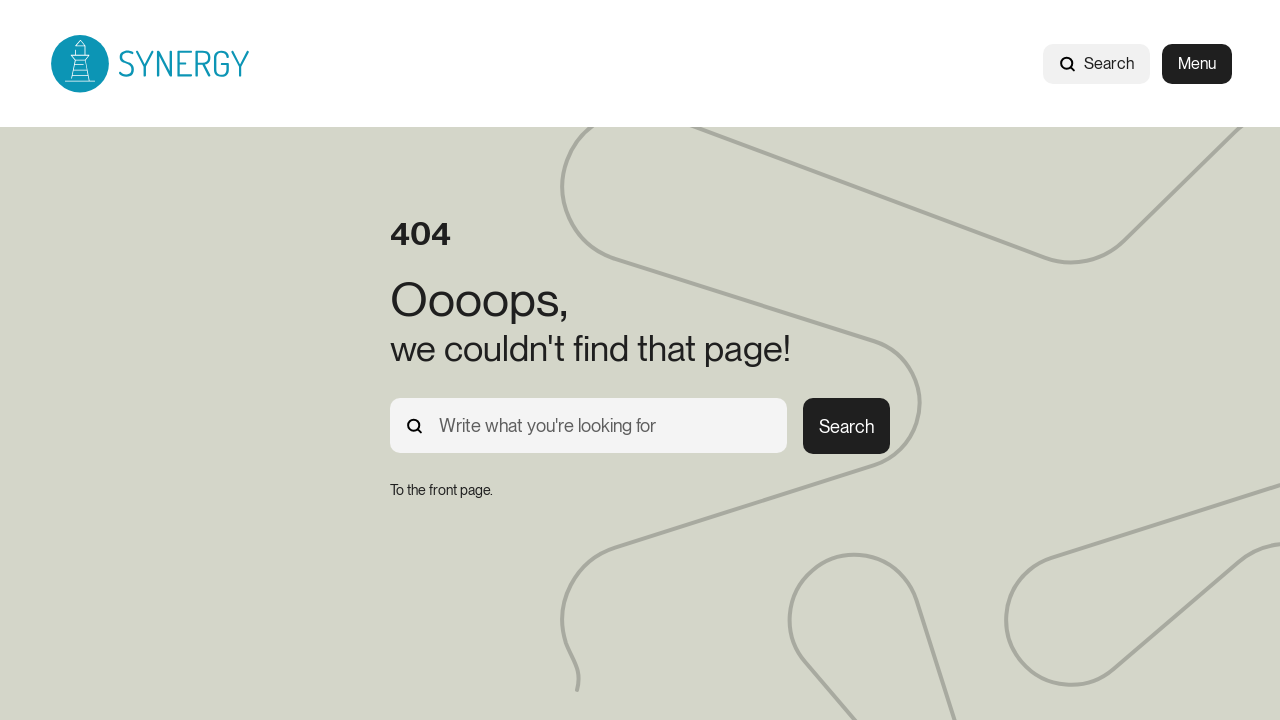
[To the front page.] (441, 490)
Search (1096, 63)
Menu (1197, 63)
